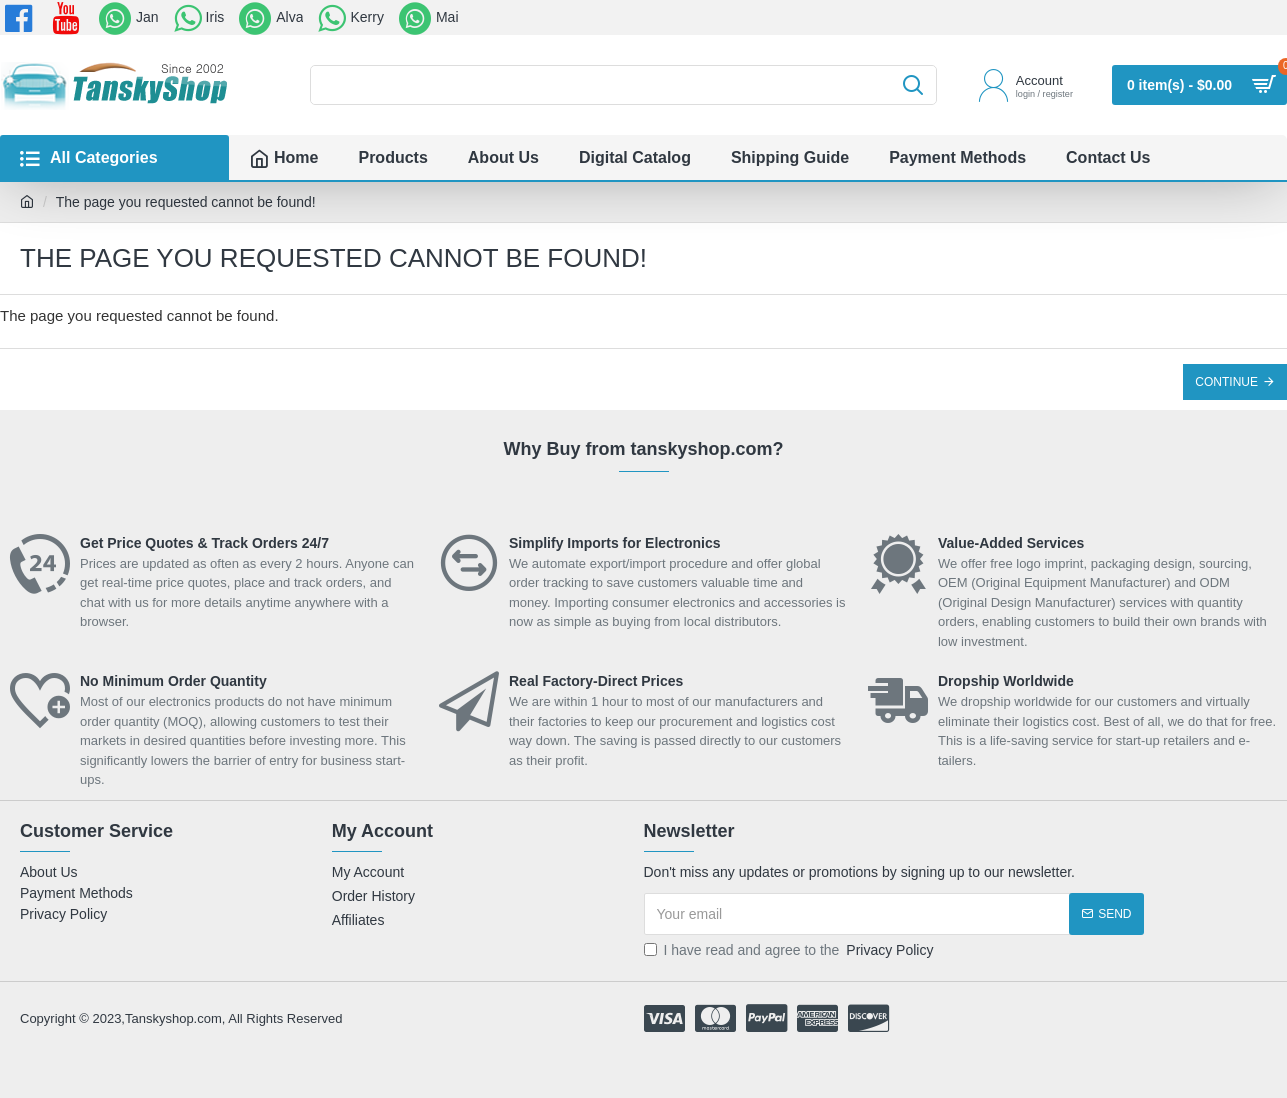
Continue (1226, 382)
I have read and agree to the (790, 950)
